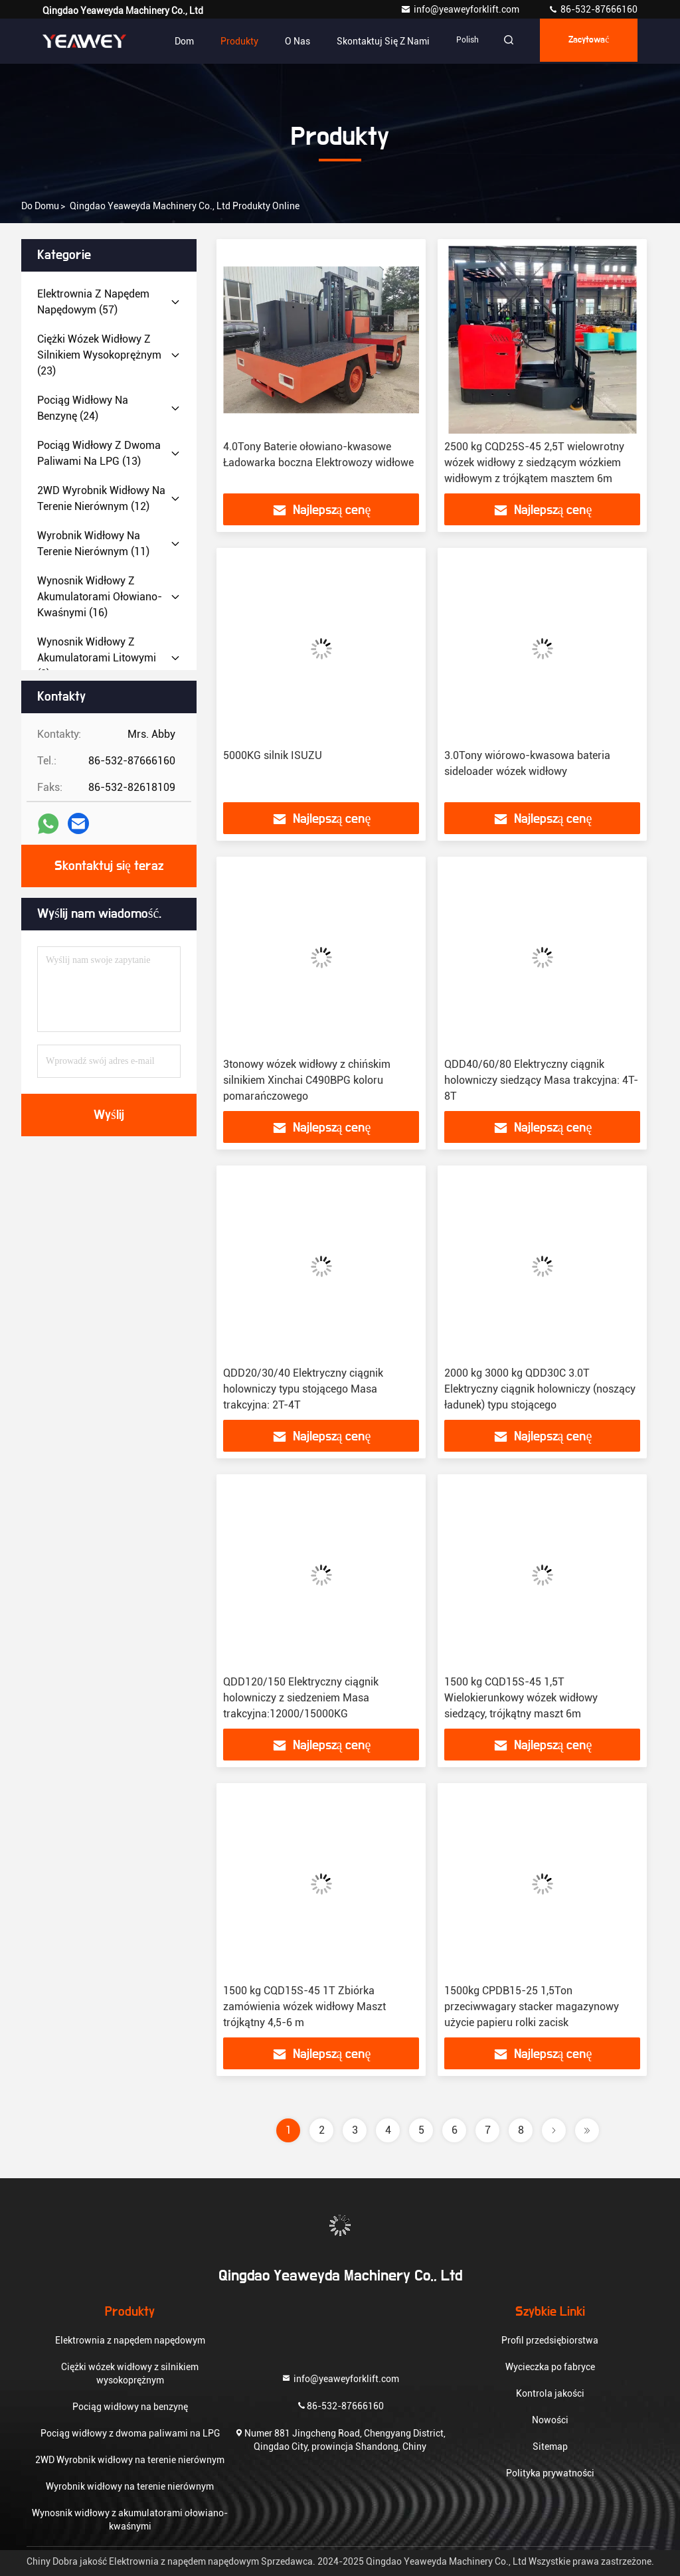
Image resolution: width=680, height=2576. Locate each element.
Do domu (40, 206)
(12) (101, 498)
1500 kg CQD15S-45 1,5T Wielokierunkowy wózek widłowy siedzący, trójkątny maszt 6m (521, 1697)
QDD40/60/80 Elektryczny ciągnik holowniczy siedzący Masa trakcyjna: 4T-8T (541, 1080)
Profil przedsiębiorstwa (549, 2340)
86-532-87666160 (593, 9)
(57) (93, 302)
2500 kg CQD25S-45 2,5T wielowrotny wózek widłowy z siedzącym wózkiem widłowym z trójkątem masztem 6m (534, 462)
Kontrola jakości (550, 2393)
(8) (96, 658)
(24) (82, 408)
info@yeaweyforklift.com (460, 9)
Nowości (550, 2420)
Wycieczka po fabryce (550, 2366)
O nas (285, 41)
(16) (99, 596)
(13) (99, 453)
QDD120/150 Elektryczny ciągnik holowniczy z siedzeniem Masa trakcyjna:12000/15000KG (301, 1697)
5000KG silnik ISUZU (272, 755)
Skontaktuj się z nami (371, 41)
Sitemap (550, 2446)
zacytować (585, 41)
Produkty (227, 41)
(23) (99, 355)
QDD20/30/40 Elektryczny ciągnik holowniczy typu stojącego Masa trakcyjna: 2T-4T (303, 1389)
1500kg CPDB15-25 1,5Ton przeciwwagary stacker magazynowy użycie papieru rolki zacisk (531, 2006)
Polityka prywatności (550, 2473)
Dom (172, 41)
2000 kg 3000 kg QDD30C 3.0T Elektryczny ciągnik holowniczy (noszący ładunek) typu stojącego (540, 1389)
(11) (93, 543)
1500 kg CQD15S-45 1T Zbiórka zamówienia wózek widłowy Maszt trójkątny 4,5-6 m (304, 2006)
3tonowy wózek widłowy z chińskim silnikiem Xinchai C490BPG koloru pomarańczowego (306, 1080)
